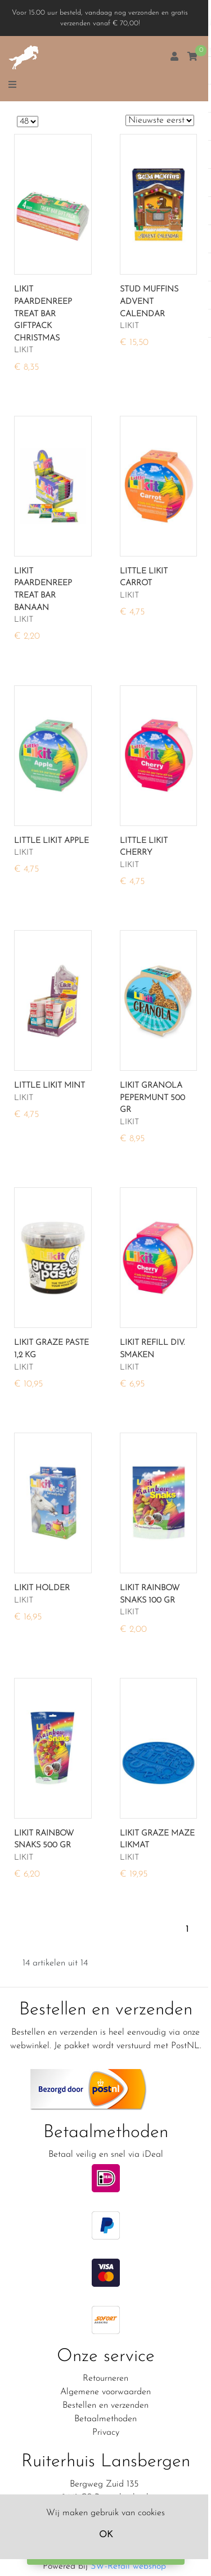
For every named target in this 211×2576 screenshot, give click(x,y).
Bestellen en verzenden (105, 2405)
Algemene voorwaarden (105, 2392)
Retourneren (105, 2378)
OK (106, 2534)
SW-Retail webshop (128, 2566)
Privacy (105, 2432)
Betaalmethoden (105, 2419)
